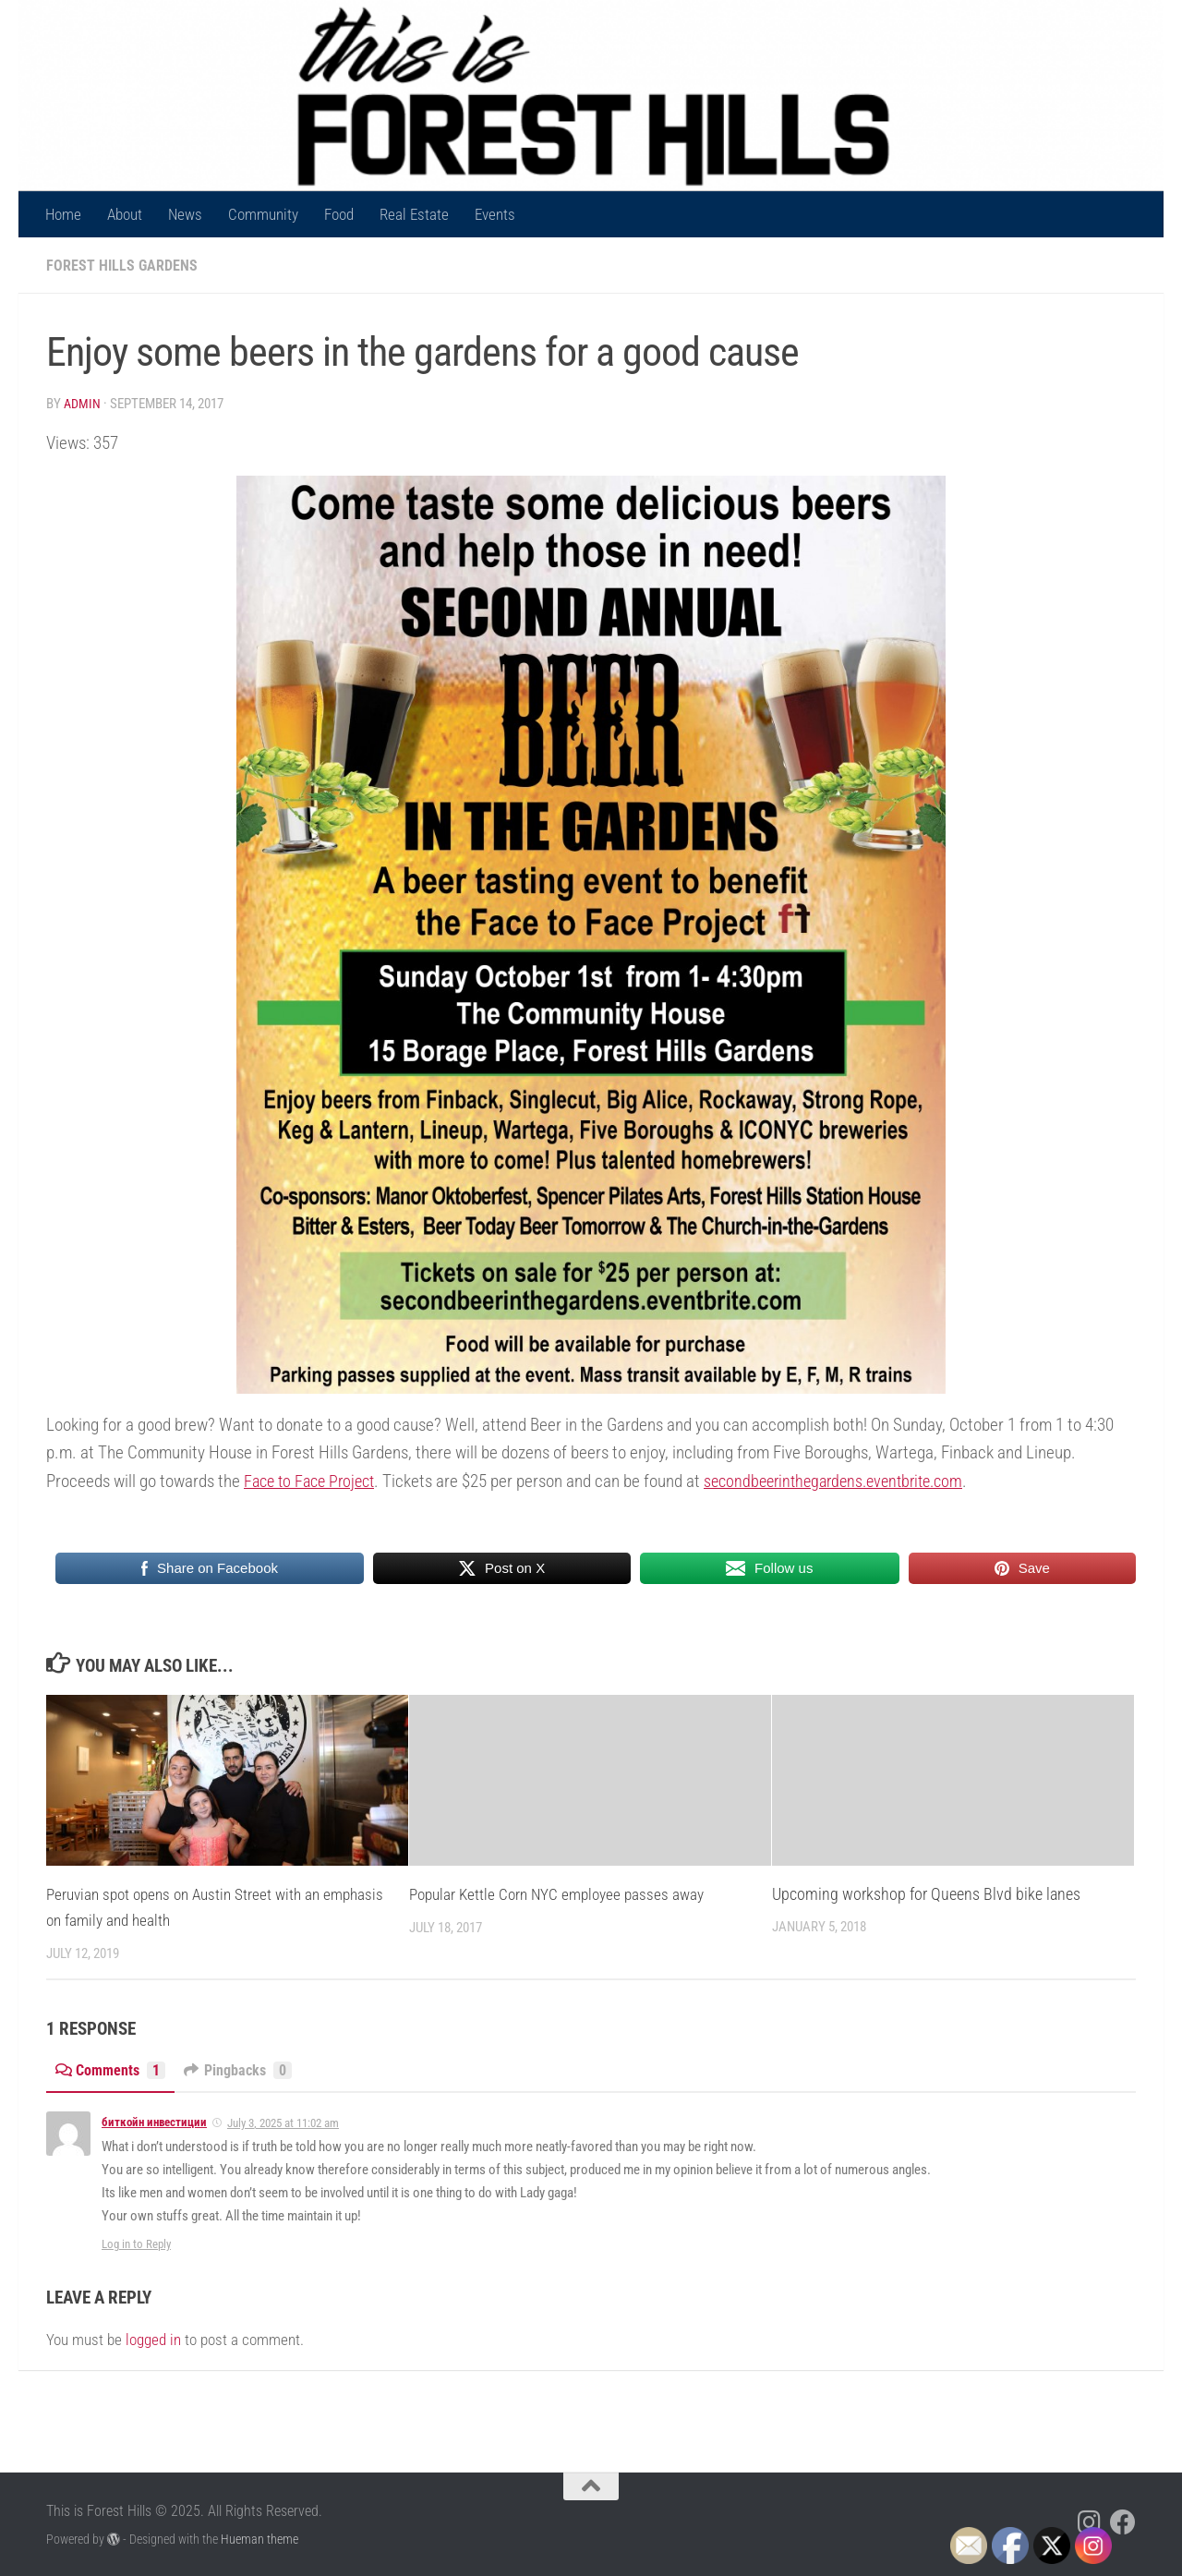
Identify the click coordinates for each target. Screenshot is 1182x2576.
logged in (153, 2337)
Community (263, 214)
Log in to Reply (136, 2242)
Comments (113, 2067)
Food (339, 214)
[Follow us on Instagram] (1090, 2521)
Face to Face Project (314, 1480)
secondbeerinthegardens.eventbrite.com (852, 1480)
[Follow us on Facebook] (1123, 2521)
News (185, 214)
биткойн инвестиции (154, 2120)
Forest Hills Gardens (123, 265)
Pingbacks (246, 2067)
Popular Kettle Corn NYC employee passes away (563, 1893)
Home (63, 214)
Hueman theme (259, 2536)
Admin (83, 402)
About (124, 214)
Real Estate (414, 214)
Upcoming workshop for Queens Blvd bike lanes (926, 1893)
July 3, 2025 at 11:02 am (283, 2121)
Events (495, 214)
